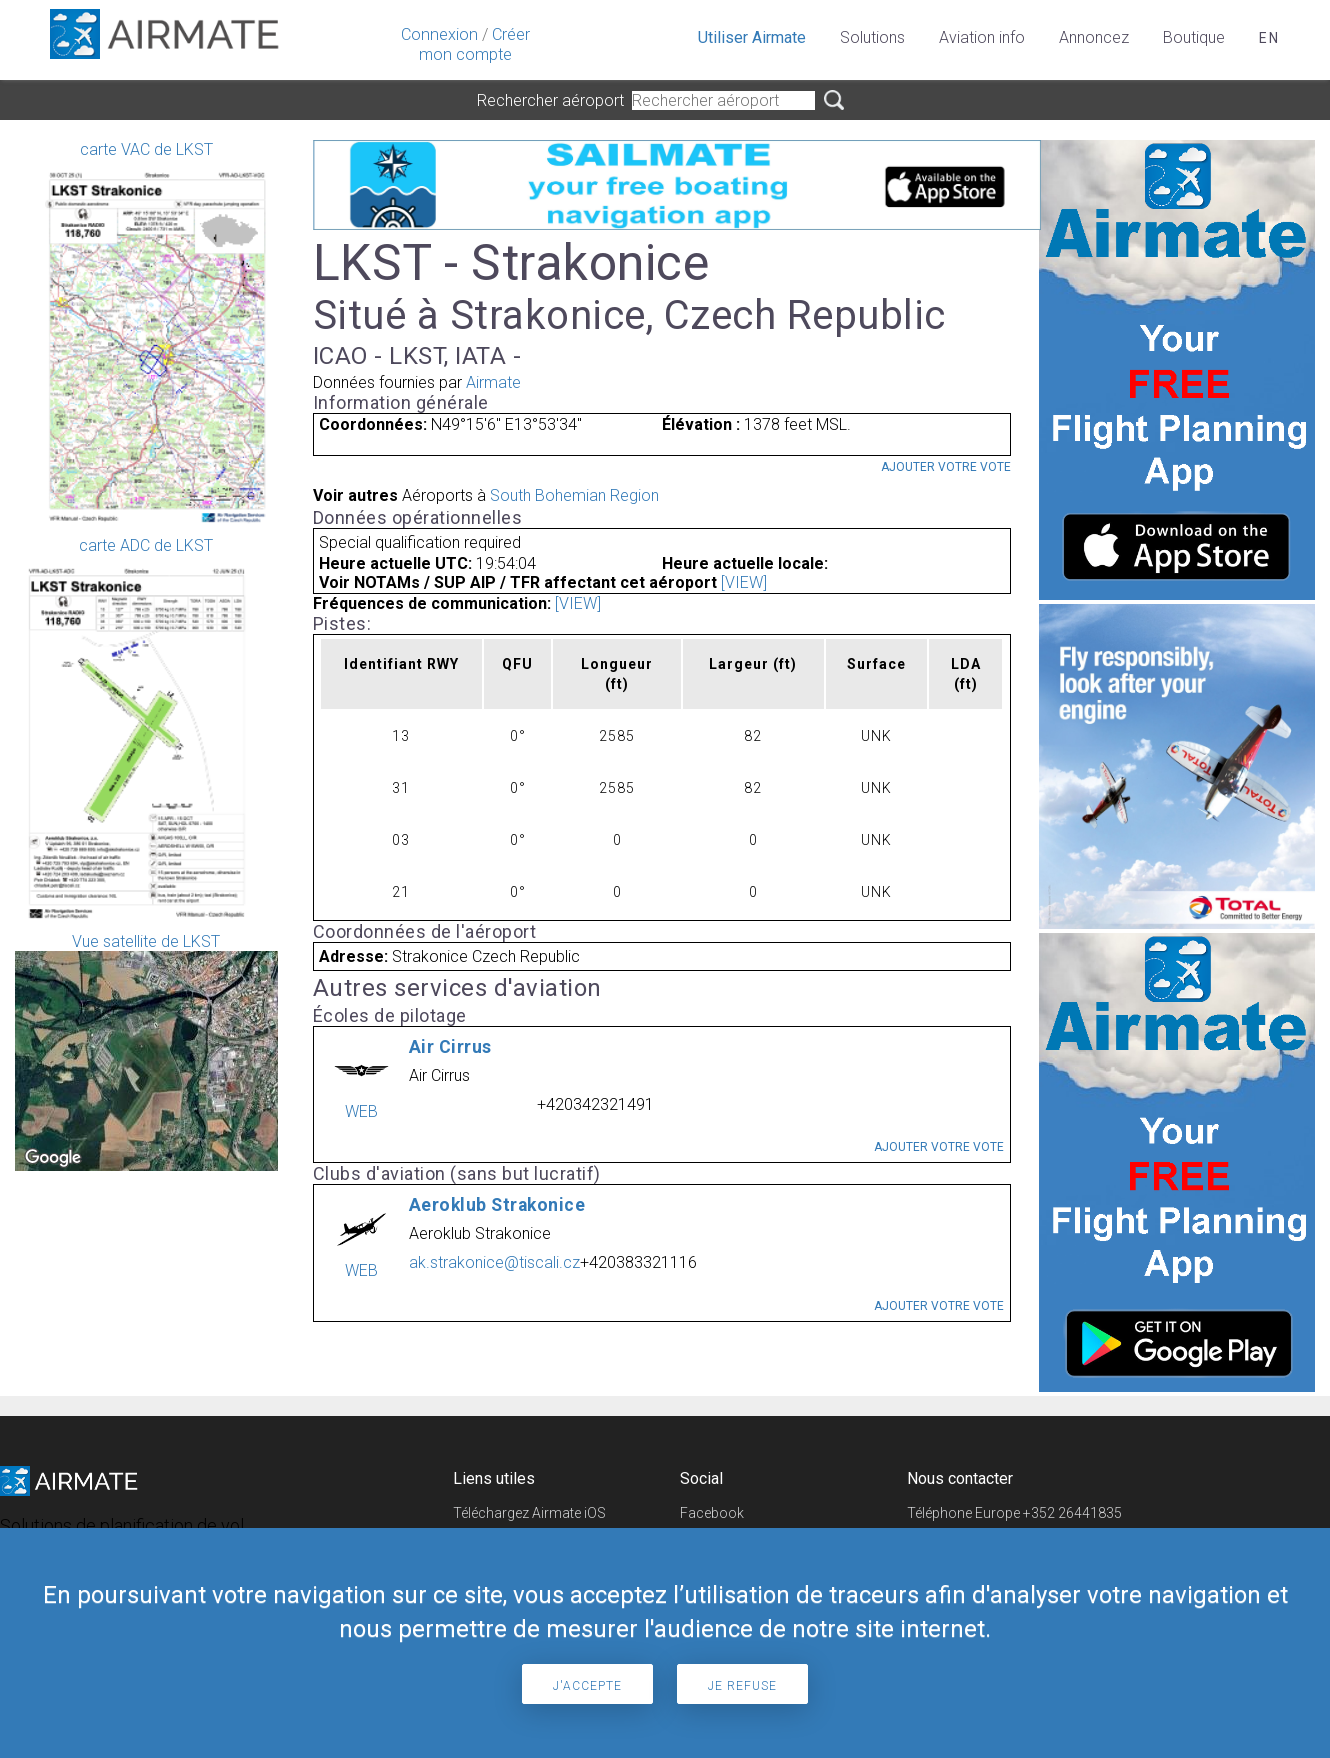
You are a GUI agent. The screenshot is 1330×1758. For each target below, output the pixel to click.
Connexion (439, 34)
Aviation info (982, 37)
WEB (361, 1111)
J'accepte (587, 1686)
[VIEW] (744, 582)
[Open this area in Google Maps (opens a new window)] (53, 1158)
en (1269, 38)
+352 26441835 (1072, 1513)
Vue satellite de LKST (146, 1051)
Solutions (872, 37)
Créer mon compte (474, 44)
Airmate (493, 382)
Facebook (712, 1513)
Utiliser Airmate (752, 37)
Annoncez (1094, 37)
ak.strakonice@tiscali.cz (494, 1262)
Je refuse (742, 1686)
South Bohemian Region (574, 495)
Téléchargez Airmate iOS (529, 1513)
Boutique (1194, 37)
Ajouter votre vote (946, 467)
